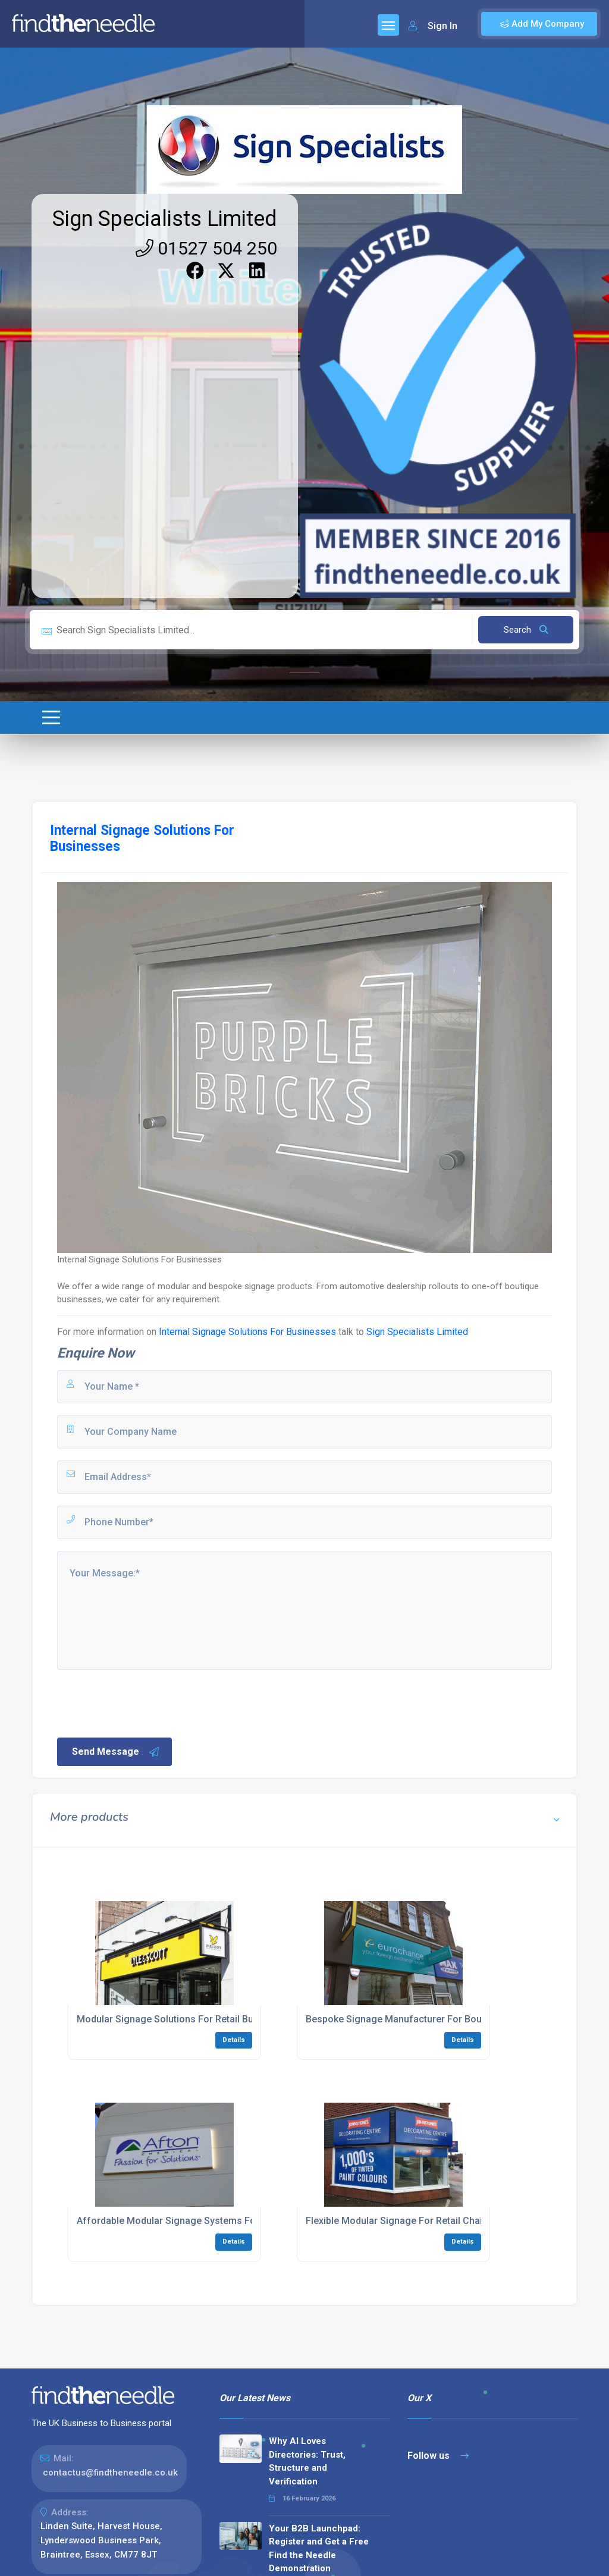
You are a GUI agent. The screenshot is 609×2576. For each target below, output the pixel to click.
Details (233, 2040)
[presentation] (145, 1702)
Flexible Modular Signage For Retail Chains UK (407, 2220)
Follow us (438, 2455)
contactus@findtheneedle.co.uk (110, 2472)
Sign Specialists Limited (164, 218)
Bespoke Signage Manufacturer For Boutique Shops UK (427, 2019)
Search (526, 629)
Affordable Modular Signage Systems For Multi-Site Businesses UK (224, 2220)
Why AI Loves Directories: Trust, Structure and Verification (307, 2461)
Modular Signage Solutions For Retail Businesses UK (192, 2019)
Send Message (116, 1752)
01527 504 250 (206, 248)
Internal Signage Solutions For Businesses (247, 1331)
